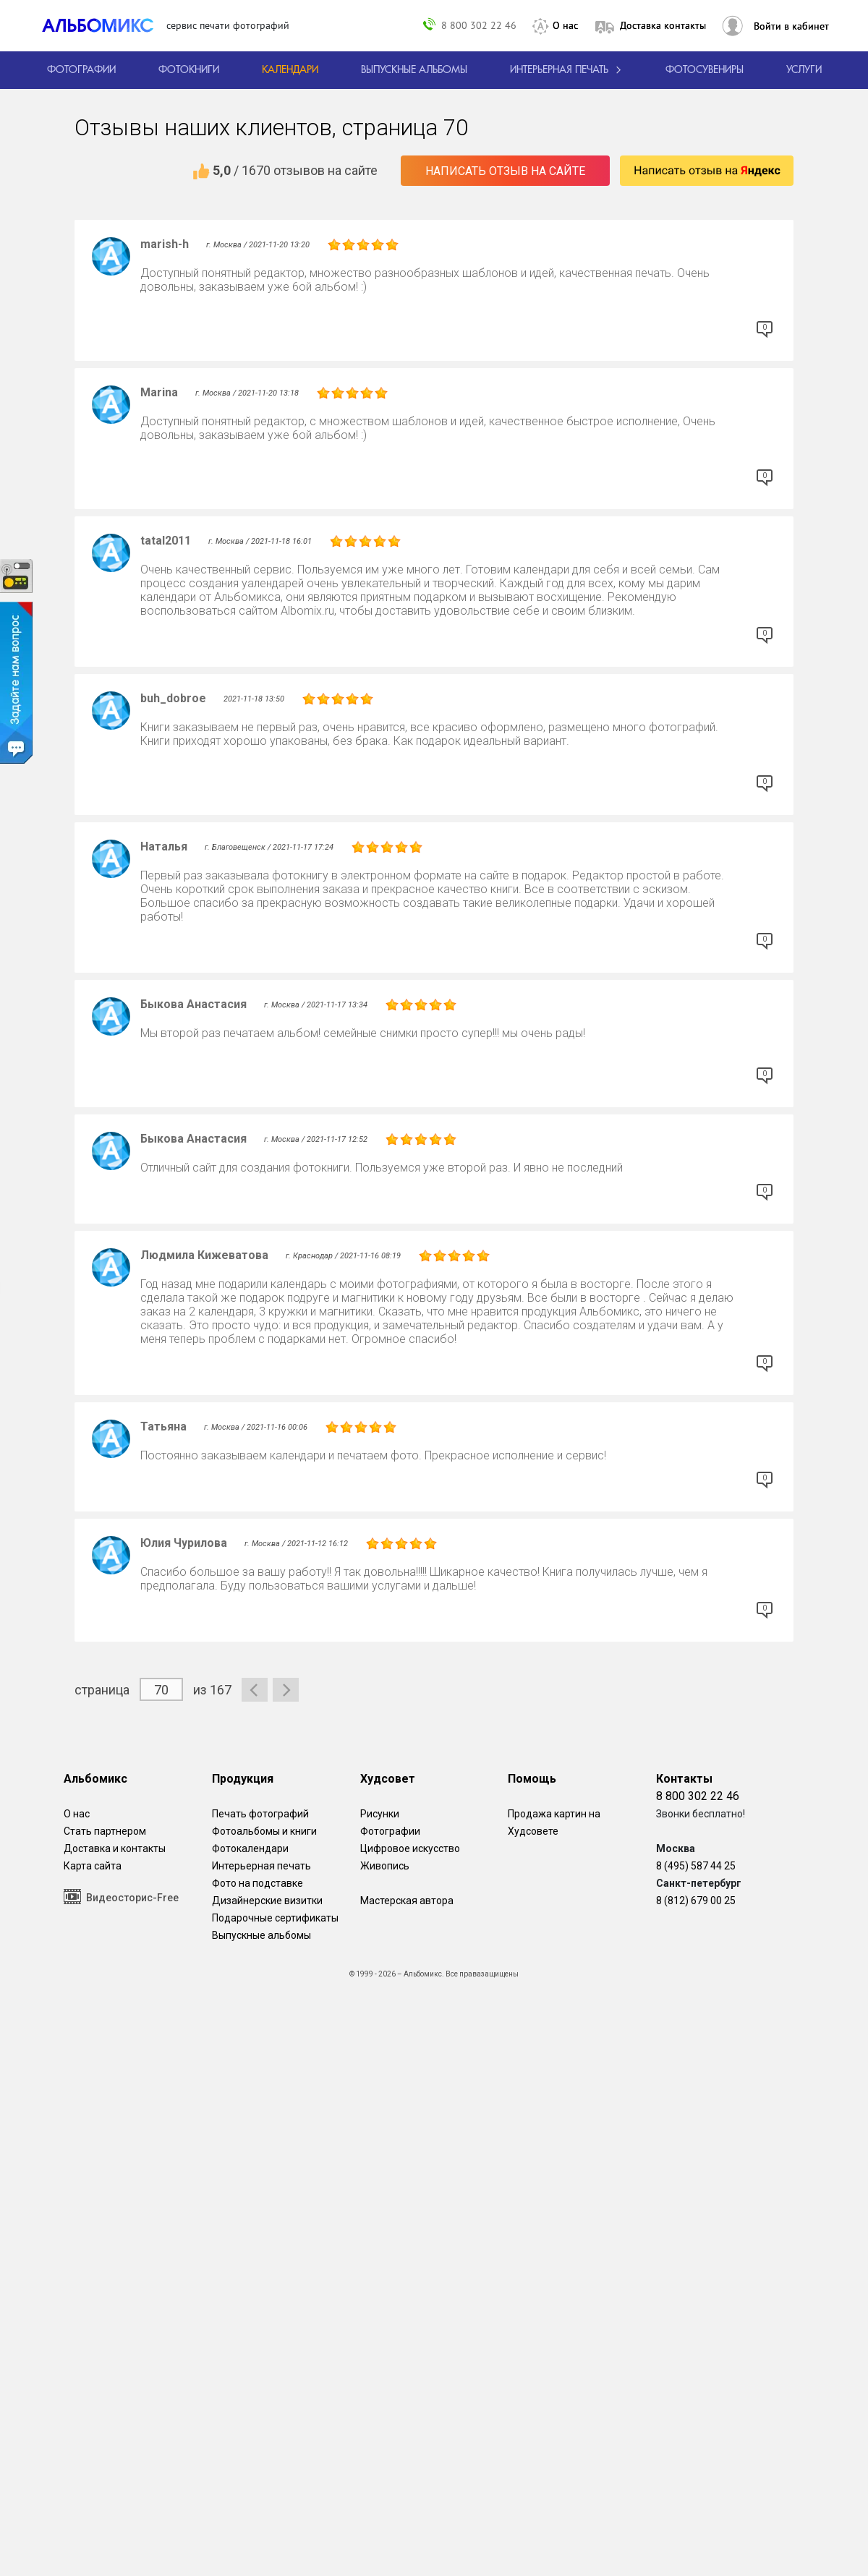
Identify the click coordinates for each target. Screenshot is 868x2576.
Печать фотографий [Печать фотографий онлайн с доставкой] (260, 1814)
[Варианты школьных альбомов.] (414, 70)
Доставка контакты (663, 25)
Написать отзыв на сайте (505, 171)
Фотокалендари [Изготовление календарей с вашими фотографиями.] (250, 1848)
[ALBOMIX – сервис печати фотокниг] (104, 25)
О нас (565, 25)
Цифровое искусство (410, 1848)
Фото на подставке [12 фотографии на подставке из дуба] (257, 1883)
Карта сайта (93, 1866)
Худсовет (387, 1779)
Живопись (384, 1866)
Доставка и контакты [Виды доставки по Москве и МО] (115, 1848)
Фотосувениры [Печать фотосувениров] (704, 70)
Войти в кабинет (791, 26)
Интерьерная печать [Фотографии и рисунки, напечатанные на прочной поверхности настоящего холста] (261, 1866)
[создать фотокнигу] (189, 70)
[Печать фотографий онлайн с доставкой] (81, 70)
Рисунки (379, 1814)
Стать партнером (105, 1831)
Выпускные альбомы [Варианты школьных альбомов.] (261, 1935)
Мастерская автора (407, 1900)
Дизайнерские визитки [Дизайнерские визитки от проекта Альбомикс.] (267, 1900)
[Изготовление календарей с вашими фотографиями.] (290, 70)
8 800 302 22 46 (478, 25)
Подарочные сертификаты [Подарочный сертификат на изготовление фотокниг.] (275, 1918)
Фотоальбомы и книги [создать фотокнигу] (264, 1831)
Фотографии (390, 1831)
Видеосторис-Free (121, 1896)
